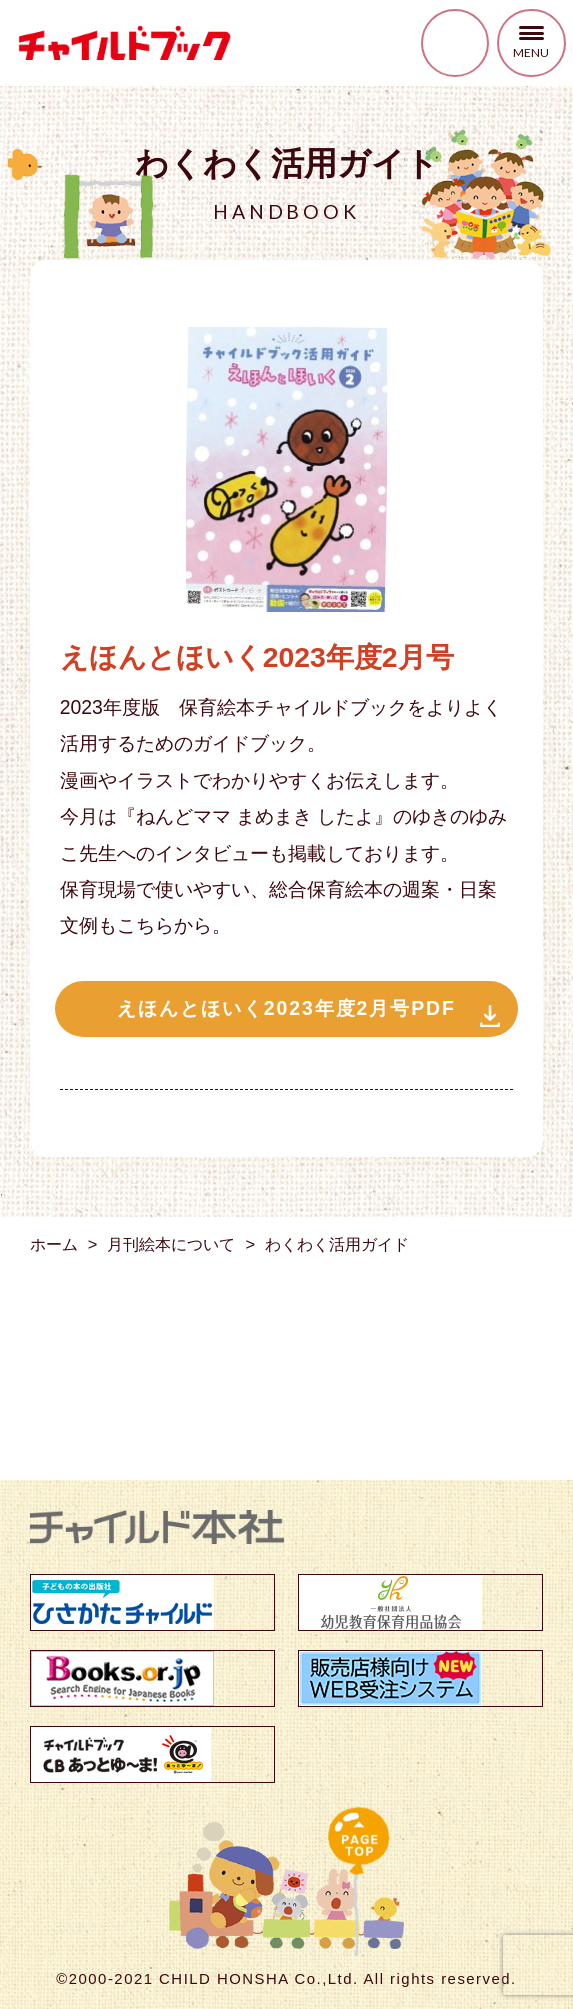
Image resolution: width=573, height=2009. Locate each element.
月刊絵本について (171, 1244)
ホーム (54, 1244)
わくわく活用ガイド (337, 1244)
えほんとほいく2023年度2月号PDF (286, 1008)
